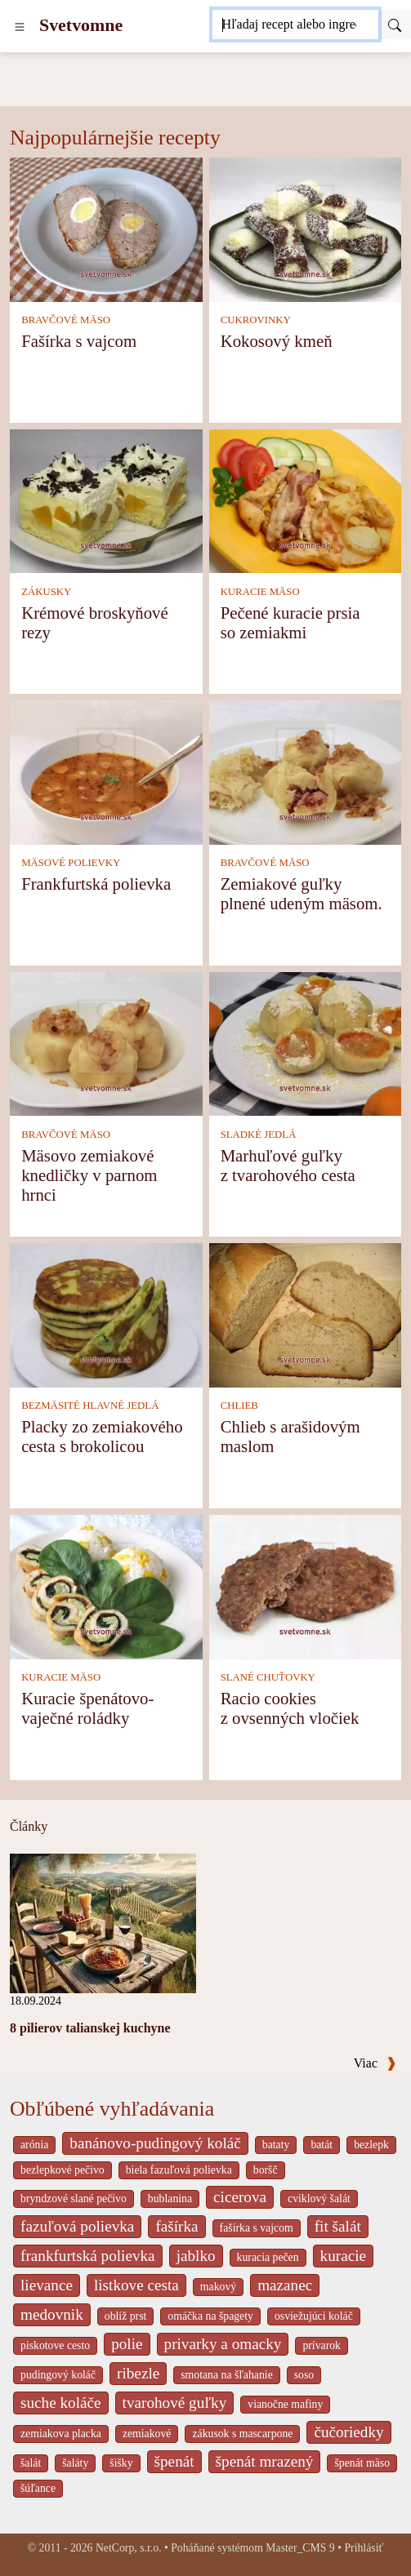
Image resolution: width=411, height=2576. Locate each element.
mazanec (284, 2285)
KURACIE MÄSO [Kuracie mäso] (260, 591)
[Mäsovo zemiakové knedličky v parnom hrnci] (106, 1043)
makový (218, 2287)
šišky (120, 2463)
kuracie (343, 2255)
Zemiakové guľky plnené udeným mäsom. (301, 893)
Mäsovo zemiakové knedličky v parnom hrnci (89, 1175)
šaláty (75, 2463)
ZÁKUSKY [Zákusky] (46, 591)
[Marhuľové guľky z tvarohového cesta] (305, 1043)
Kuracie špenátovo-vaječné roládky (87, 1708)
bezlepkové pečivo (62, 2170)
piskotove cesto (55, 2345)
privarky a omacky (223, 2343)
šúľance (38, 2488)
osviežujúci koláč (314, 2316)
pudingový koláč (58, 2375)
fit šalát (338, 2226)
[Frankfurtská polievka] (106, 771)
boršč (265, 2170)
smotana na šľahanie (227, 2375)
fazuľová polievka (77, 2226)
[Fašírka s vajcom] (106, 228)
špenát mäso (362, 2463)
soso (304, 2375)
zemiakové (147, 2433)
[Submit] (394, 24)
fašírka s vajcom (256, 2228)
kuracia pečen (268, 2257)
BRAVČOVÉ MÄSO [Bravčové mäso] (65, 320)
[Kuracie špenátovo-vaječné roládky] (106, 1585)
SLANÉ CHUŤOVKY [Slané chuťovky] (268, 1677)
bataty (276, 2145)
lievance (46, 2285)
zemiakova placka (60, 2433)
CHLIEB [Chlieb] (239, 1405)
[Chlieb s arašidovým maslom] (305, 1314)
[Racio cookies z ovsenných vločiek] (305, 1585)
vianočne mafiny (285, 2404)
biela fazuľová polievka (179, 2170)
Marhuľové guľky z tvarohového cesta (288, 1165)
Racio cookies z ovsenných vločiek (290, 1708)
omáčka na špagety (210, 2316)
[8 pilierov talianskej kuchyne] (103, 1922)
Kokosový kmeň (277, 340)
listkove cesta (136, 2285)
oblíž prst (126, 2316)
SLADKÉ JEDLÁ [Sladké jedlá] (259, 1134)
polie (126, 2343)
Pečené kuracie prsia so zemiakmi (290, 622)
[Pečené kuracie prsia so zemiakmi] (305, 499)
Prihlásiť (363, 2548)
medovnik (51, 2314)
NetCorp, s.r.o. (129, 2548)
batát (321, 2145)
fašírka (176, 2226)
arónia (34, 2145)
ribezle (138, 2373)
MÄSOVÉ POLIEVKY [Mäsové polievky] (70, 862)
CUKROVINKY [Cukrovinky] (256, 320)
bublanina (170, 2198)
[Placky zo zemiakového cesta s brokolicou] (106, 1314)
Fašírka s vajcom (78, 340)
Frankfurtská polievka (96, 883)
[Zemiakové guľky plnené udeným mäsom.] (305, 771)
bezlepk (371, 2145)
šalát (30, 2463)
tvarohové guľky (175, 2402)
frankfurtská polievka (87, 2255)
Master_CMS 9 (300, 2548)
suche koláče (60, 2402)
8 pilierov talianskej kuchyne (90, 2028)
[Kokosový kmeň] (305, 228)
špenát (174, 2461)
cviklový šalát (319, 2198)
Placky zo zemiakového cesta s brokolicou (102, 1436)
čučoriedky (348, 2432)
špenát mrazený (265, 2461)
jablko (196, 2255)
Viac (375, 2063)
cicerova (239, 2196)
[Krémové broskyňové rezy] (106, 499)
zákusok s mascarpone (242, 2433)
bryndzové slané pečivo (73, 2198)
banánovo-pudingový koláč (154, 2143)
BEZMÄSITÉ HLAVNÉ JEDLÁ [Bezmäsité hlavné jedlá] (90, 1405)
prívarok (321, 2345)
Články (28, 1826)
